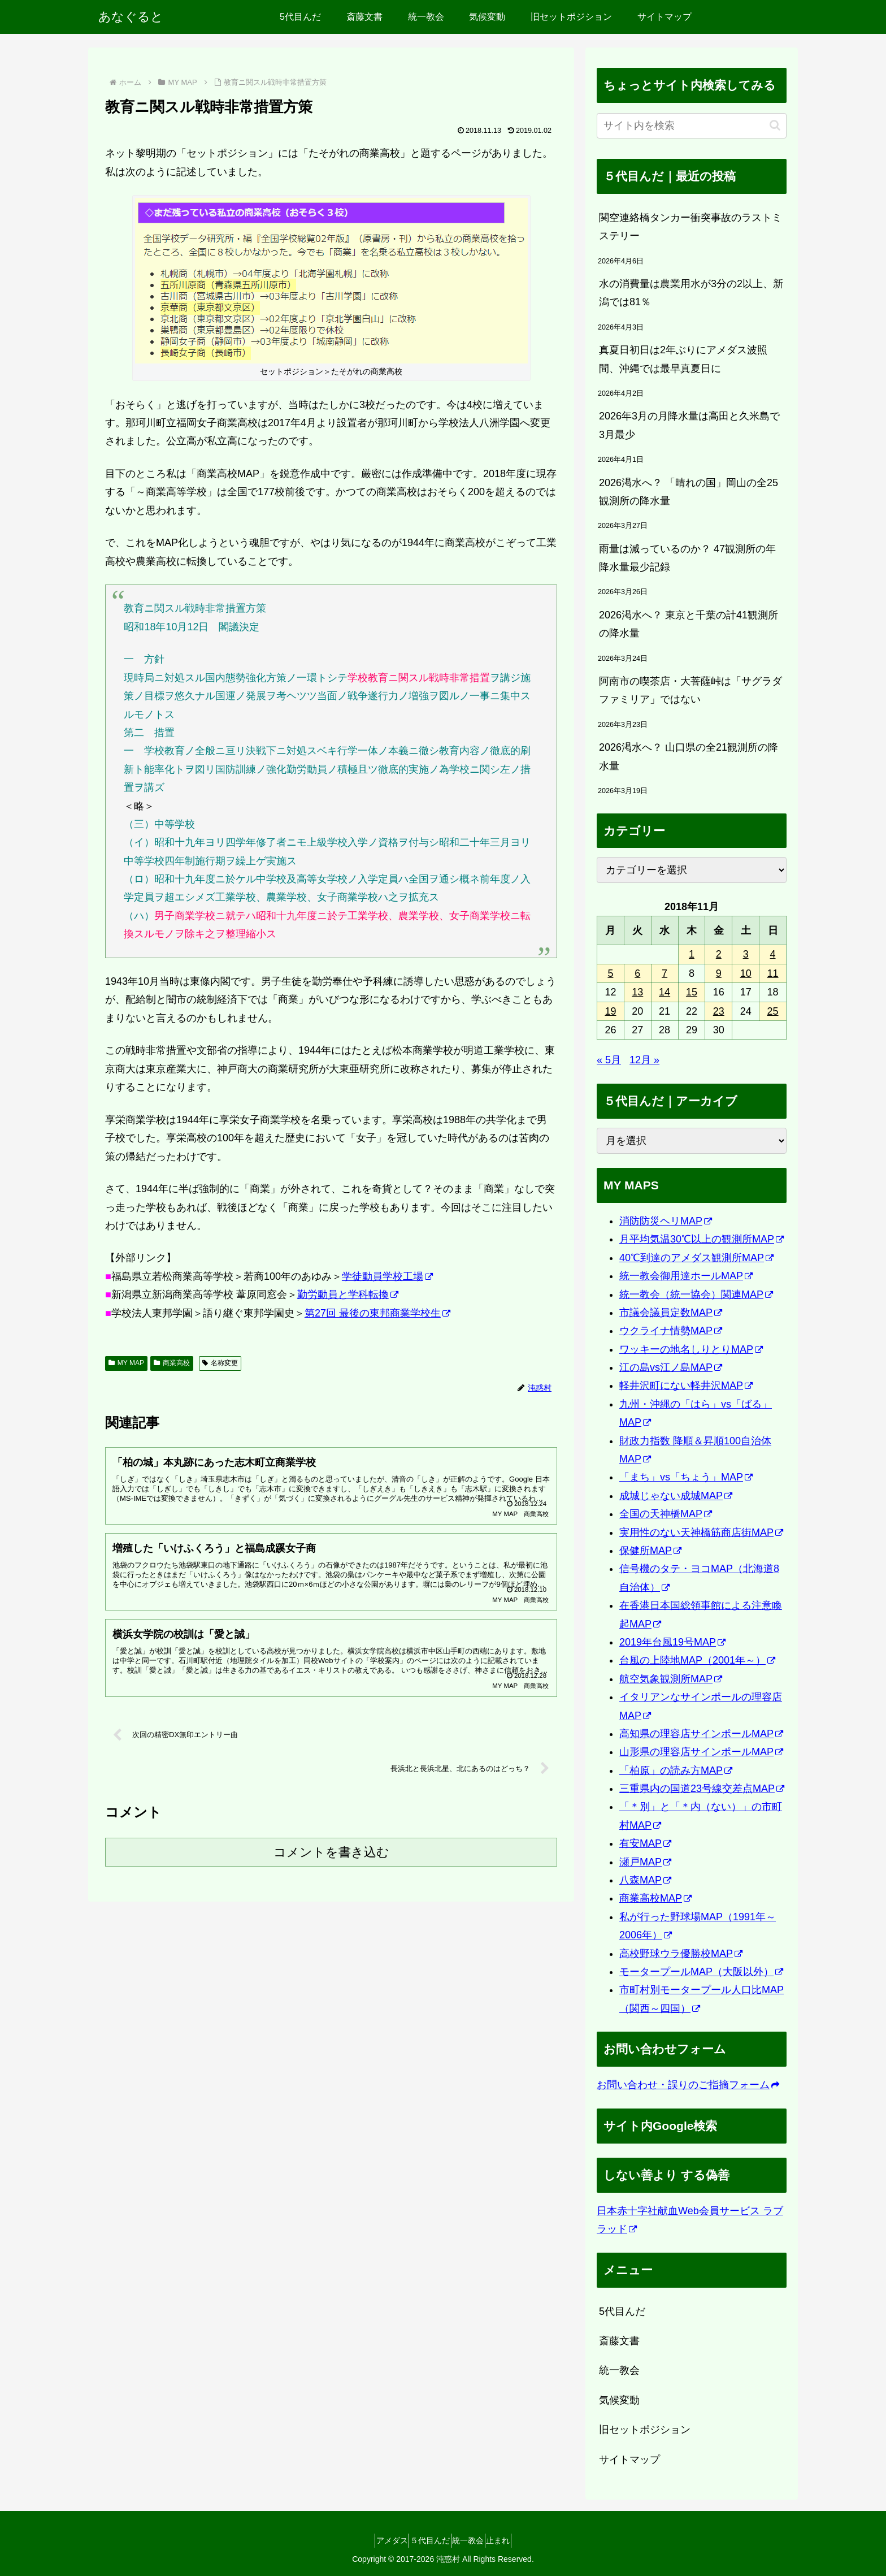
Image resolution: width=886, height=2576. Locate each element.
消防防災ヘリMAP (665, 1221)
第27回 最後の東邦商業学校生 (377, 1313)
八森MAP (645, 1880)
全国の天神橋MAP (665, 1513)
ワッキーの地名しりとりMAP (691, 1349)
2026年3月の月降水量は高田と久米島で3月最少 (689, 425)
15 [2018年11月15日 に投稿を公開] (691, 992)
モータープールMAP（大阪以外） (701, 1971)
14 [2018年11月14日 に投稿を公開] (664, 992)
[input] (692, 125)
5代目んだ (622, 2311)
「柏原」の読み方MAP (675, 1770)
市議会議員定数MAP (670, 1312)
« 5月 (609, 1060)
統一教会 (619, 2370)
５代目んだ (425, 2540)
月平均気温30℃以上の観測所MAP (701, 1239)
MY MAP (126, 1363)
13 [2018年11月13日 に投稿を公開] (637, 992)
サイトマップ (629, 2459)
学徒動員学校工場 (387, 1276)
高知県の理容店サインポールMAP (701, 1733)
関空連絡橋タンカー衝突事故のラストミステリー (690, 226)
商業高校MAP (655, 1898)
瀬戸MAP (645, 1862)
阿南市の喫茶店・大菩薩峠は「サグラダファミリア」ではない (690, 690)
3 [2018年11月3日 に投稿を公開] (746, 954)
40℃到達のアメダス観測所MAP (696, 1257)
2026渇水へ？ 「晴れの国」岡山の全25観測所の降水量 (688, 491)
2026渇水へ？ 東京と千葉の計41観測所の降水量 (688, 624)
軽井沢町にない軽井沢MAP (686, 1385)
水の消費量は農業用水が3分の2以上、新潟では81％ (691, 293)
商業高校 (172, 1363)
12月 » (644, 1060)
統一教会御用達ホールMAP (686, 1275)
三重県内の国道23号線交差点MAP (701, 1788)
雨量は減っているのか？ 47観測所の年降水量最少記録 (687, 558)
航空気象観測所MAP (670, 1679)
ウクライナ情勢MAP (670, 1330)
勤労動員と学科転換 (347, 1294)
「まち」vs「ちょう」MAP (686, 1477)
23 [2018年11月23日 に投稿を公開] (718, 1011)
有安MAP (645, 1843)
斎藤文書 (619, 2340)
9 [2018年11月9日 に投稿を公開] (719, 973)
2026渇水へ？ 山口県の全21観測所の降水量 (688, 756)
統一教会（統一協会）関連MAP (696, 1294)
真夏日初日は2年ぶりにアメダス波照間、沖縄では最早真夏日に (683, 359)
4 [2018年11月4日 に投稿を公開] (773, 954)
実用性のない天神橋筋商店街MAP (701, 1532)
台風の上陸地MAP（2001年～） (697, 1660)
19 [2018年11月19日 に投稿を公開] (610, 1011)
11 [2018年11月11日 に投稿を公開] (773, 973)
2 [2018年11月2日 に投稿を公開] (719, 954)
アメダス (378, 2540)
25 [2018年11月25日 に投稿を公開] (773, 1011)
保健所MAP (650, 1550)
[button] (775, 125)
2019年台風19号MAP (672, 1642)
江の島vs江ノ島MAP (670, 1367)
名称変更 (220, 1363)
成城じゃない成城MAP (675, 1495)
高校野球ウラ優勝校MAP (680, 1953)
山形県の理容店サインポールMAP (701, 1751)
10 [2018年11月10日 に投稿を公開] (746, 973)
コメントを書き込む (331, 1868)
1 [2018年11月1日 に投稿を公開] (691, 954)
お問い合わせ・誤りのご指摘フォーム (688, 2084)
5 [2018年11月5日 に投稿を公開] (610, 973)
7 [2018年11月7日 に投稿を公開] (664, 973)
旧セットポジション (644, 2429)
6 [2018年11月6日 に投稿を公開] (637, 973)
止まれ (512, 2540)
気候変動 (619, 2400)
